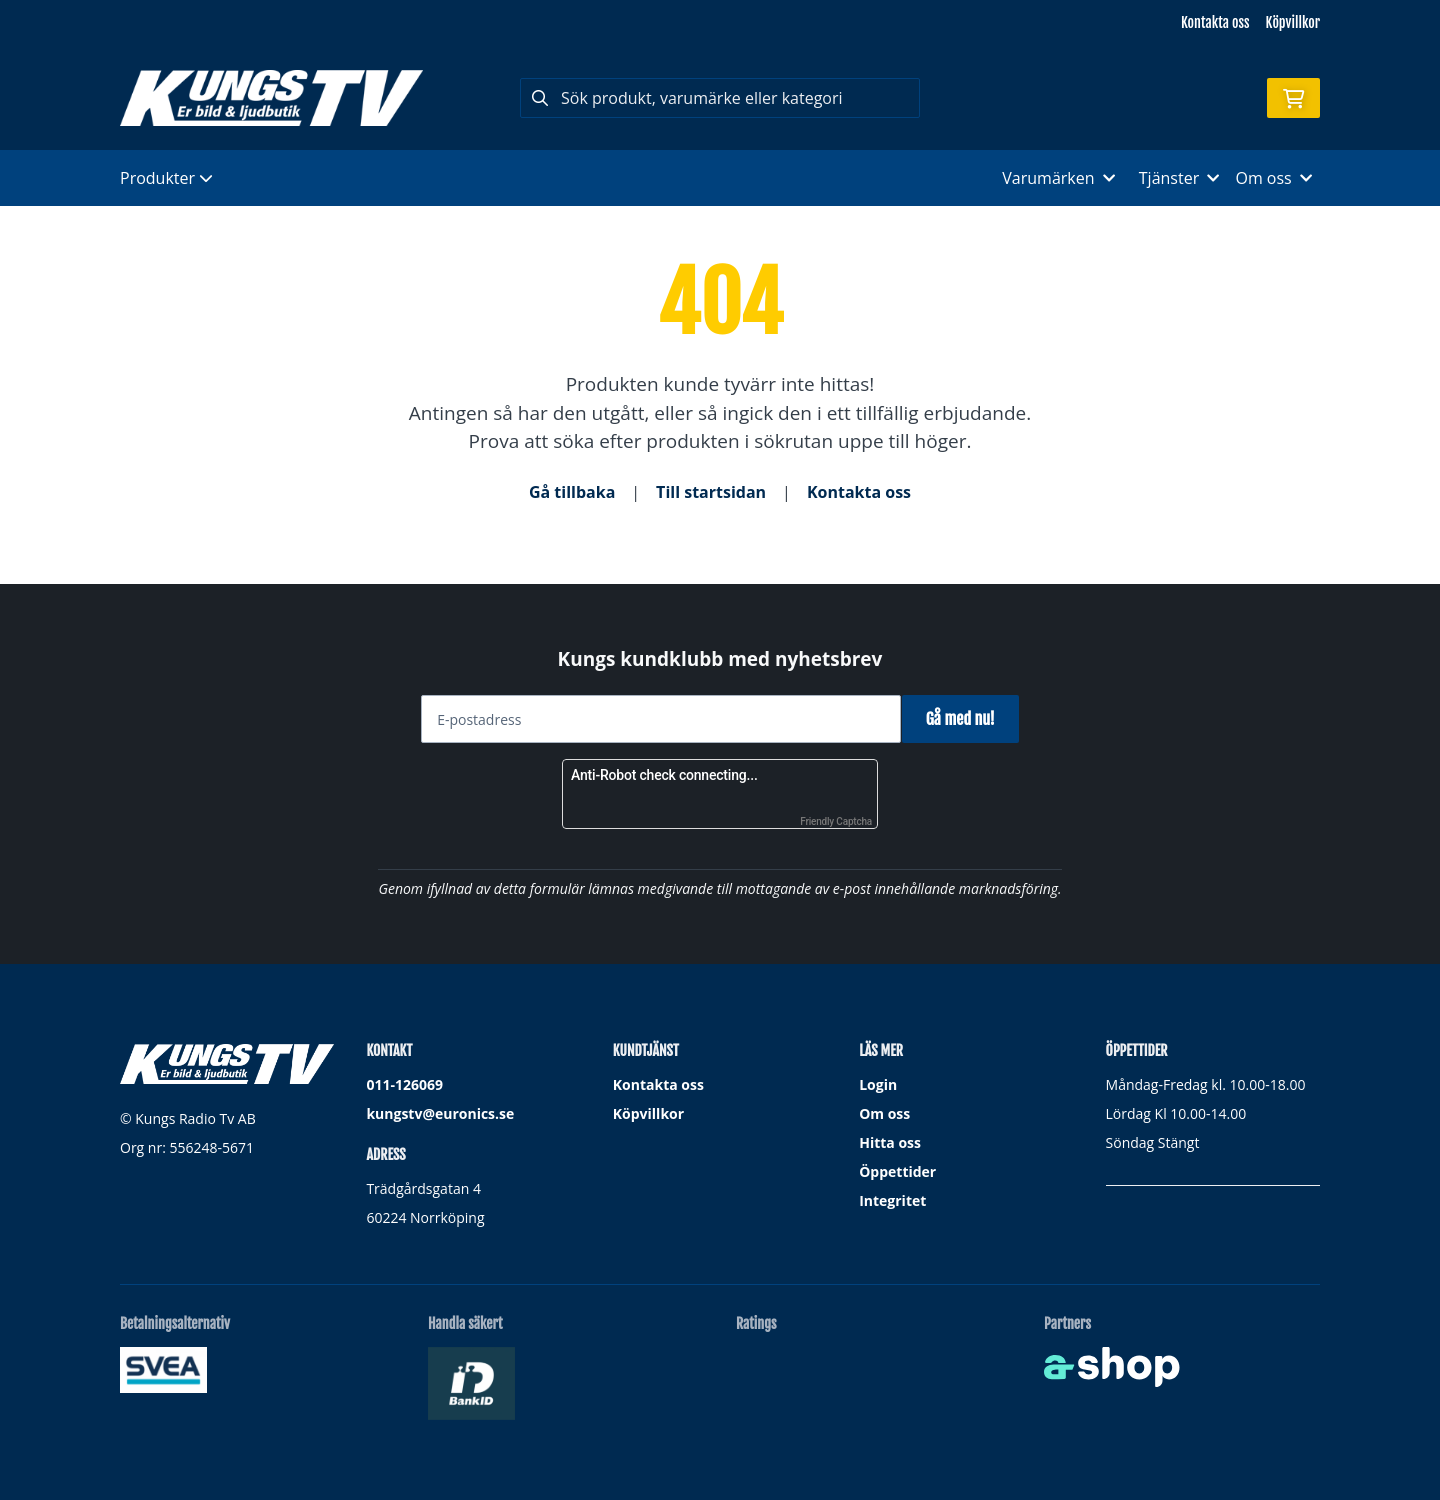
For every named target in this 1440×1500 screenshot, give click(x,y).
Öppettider (897, 1171)
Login (878, 1084)
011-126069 (404, 1084)
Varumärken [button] (1058, 178)
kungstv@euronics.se (440, 1113)
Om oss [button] (1273, 178)
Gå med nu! (967, 719)
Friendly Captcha (836, 821)
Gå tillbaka (572, 492)
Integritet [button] (892, 1200)
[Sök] (720, 98)
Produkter (166, 178)
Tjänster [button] (1179, 178)
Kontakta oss (1215, 22)
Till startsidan (711, 492)
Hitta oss (890, 1142)
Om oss (884, 1113)
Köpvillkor (1293, 22)
